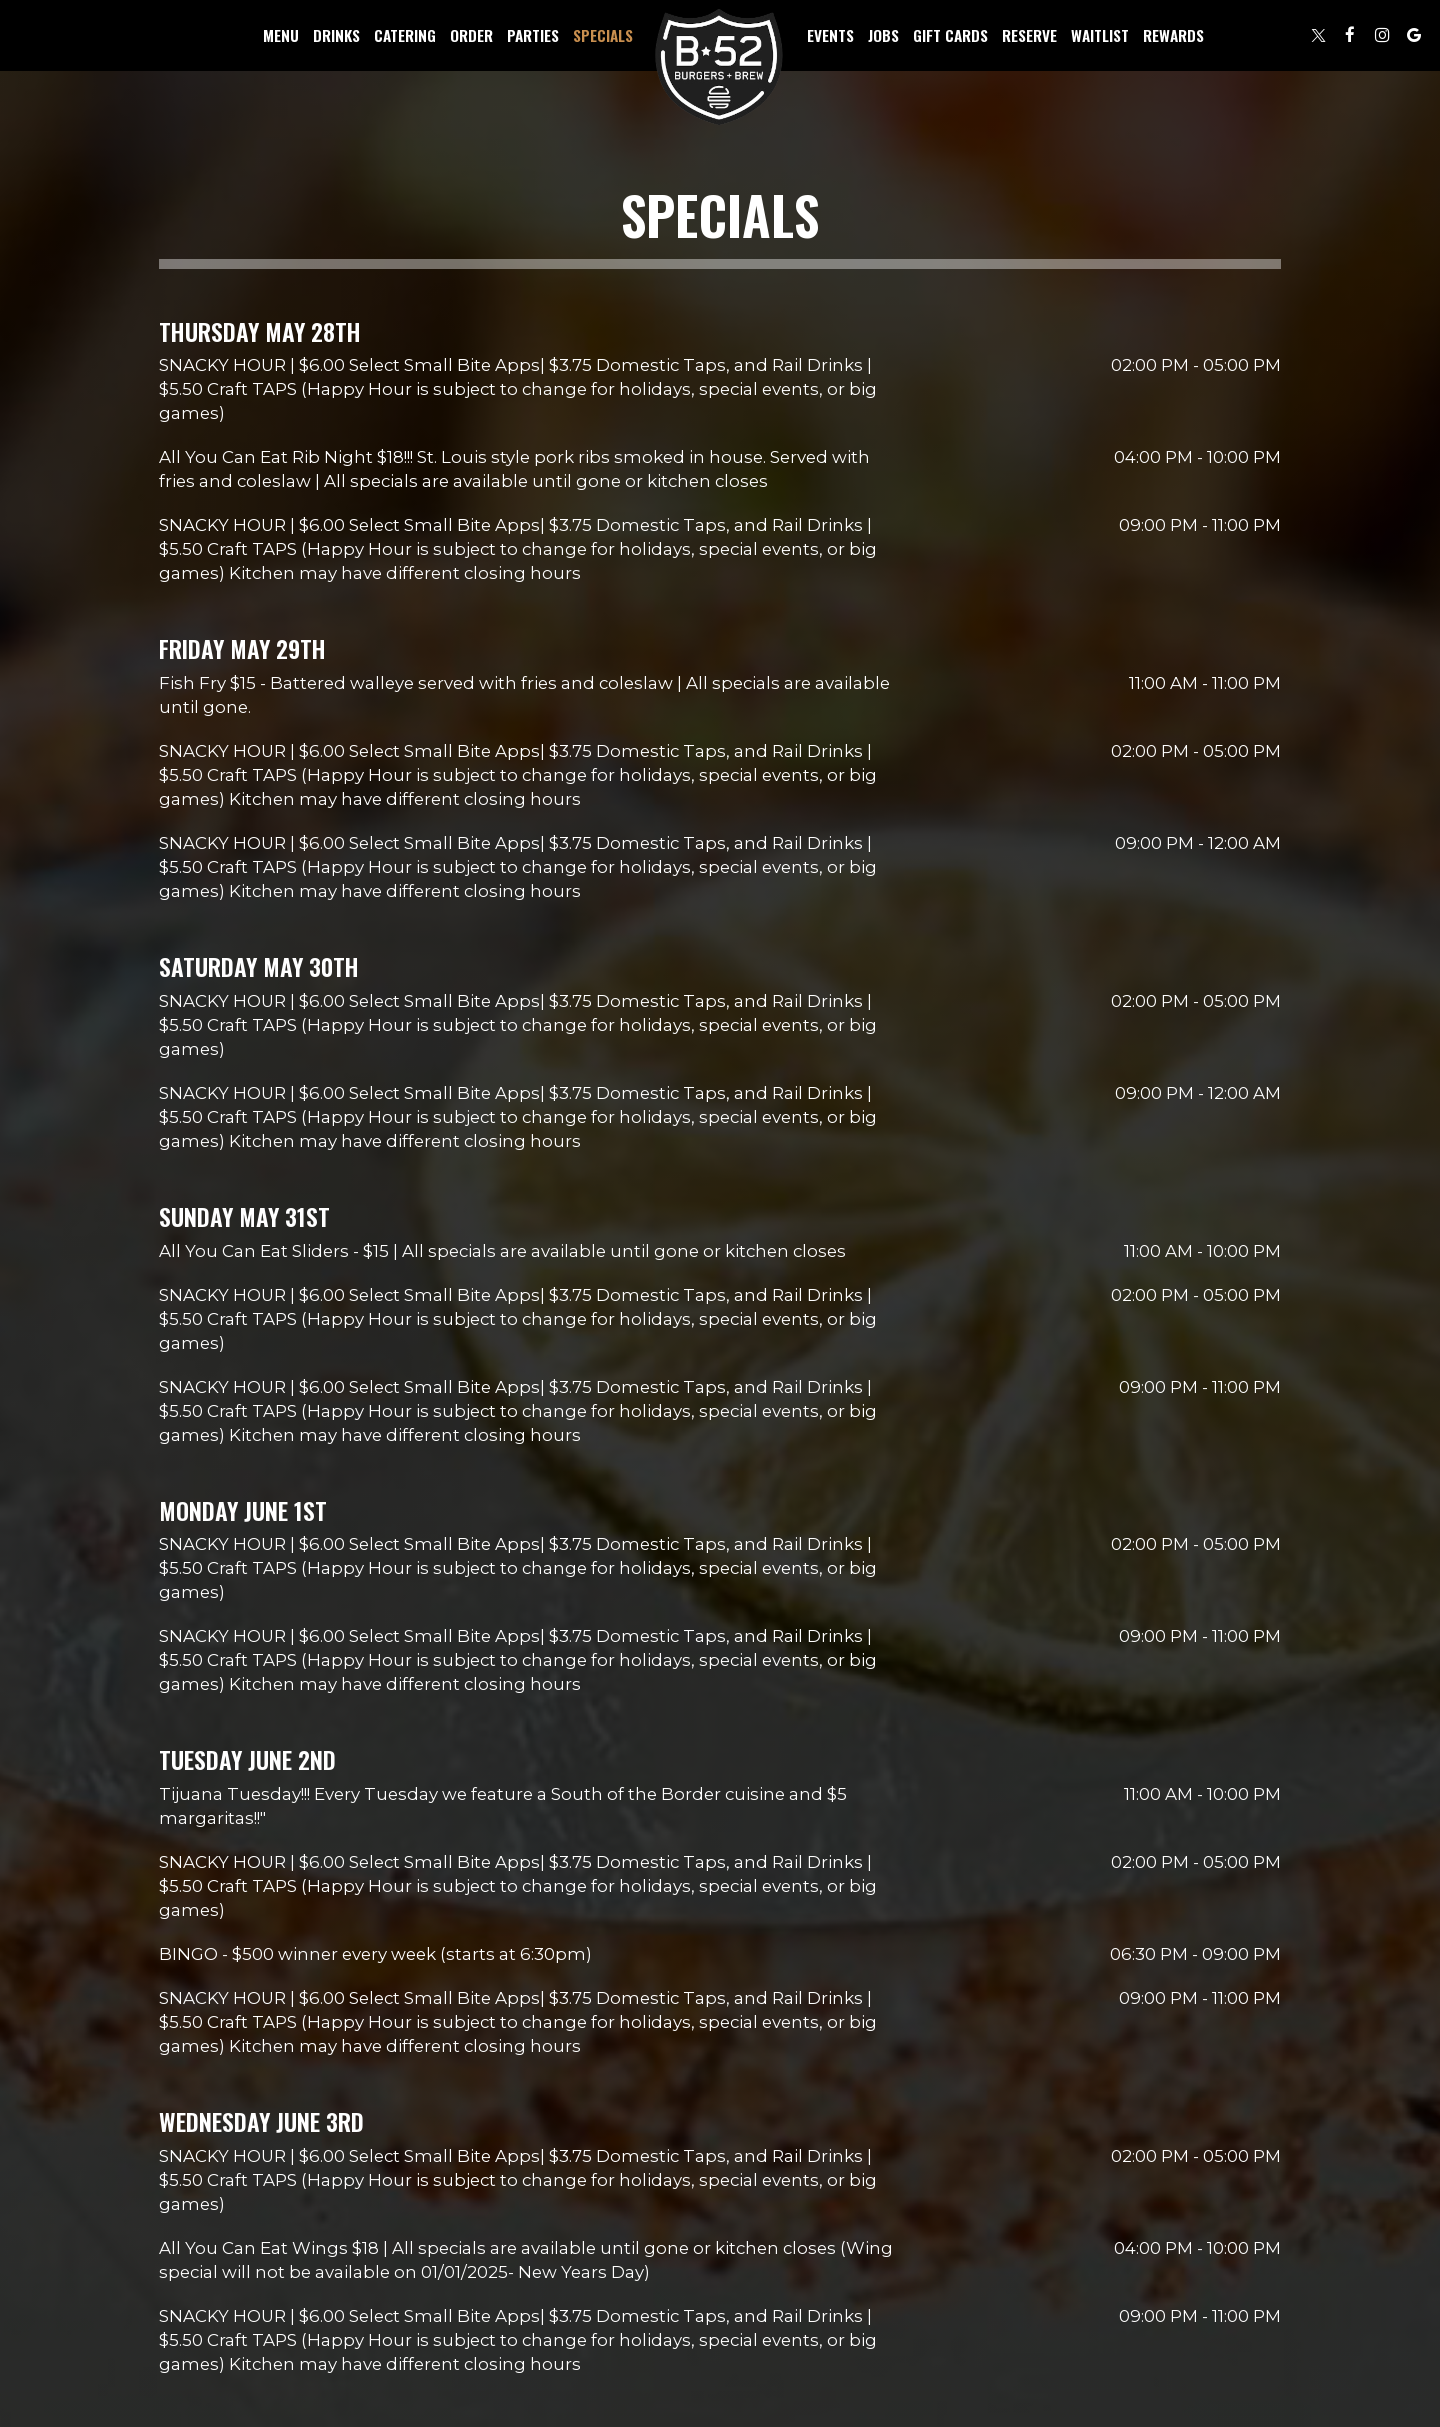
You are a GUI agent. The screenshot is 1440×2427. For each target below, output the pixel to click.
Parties (533, 35)
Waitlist (1100, 35)
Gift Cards (950, 35)
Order (471, 35)
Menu (281, 35)
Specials (603, 35)
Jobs (883, 35)
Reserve (1029, 35)
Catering (405, 35)
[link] (720, 68)
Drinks (336, 35)
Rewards (1173, 35)
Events (830, 35)
